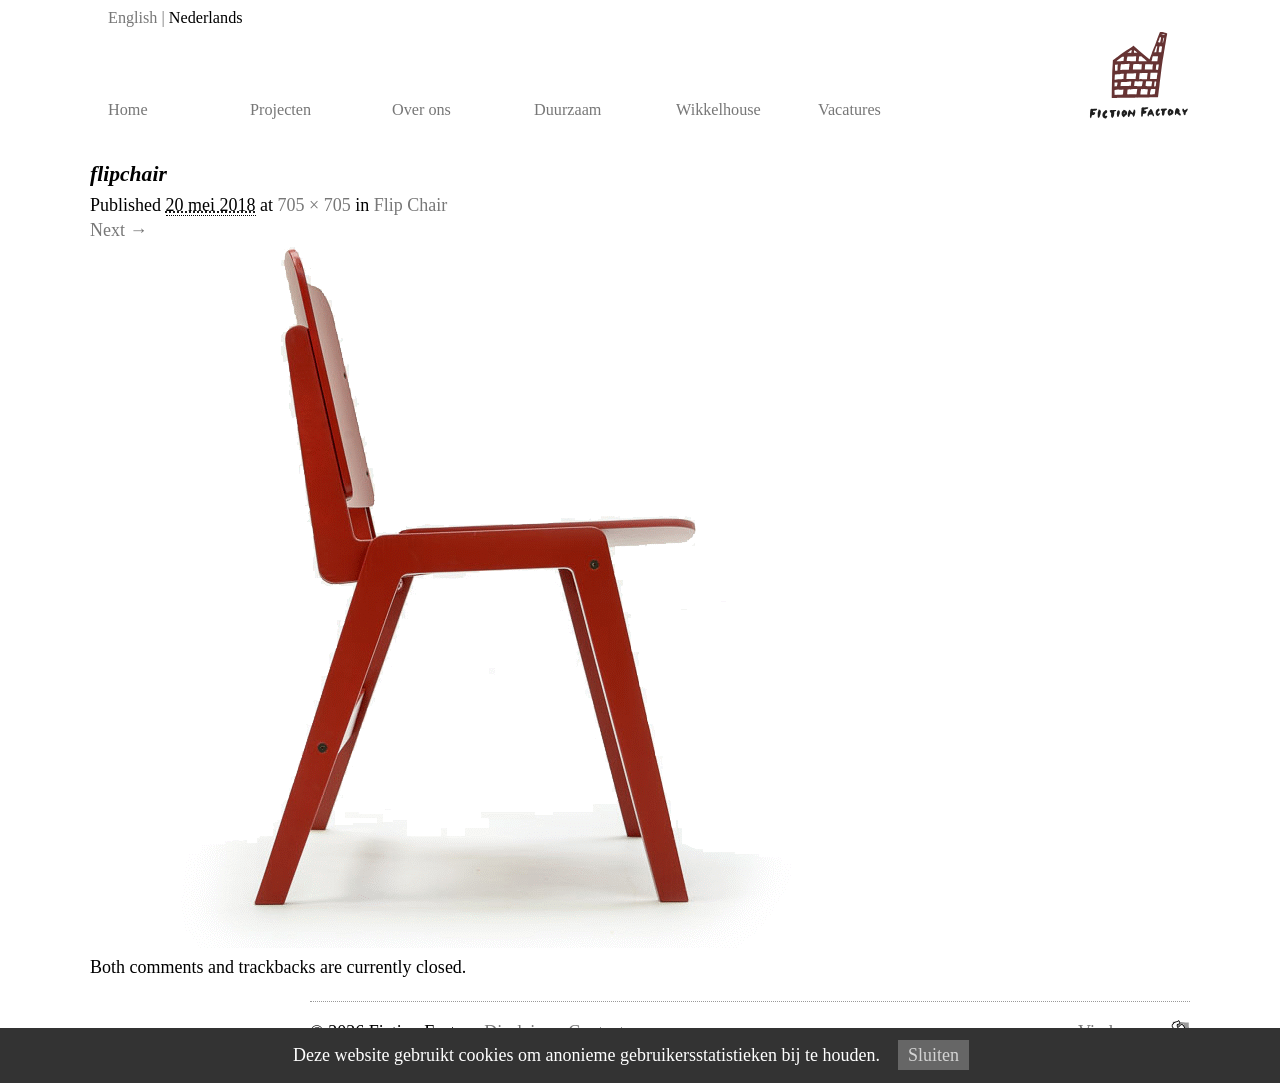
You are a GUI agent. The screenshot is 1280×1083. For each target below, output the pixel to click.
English (132, 18)
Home (128, 110)
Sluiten (933, 1055)
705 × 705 (314, 205)
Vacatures (849, 110)
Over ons (421, 110)
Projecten (280, 110)
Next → (119, 230)
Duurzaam (567, 110)
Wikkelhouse (718, 110)
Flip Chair (411, 205)
